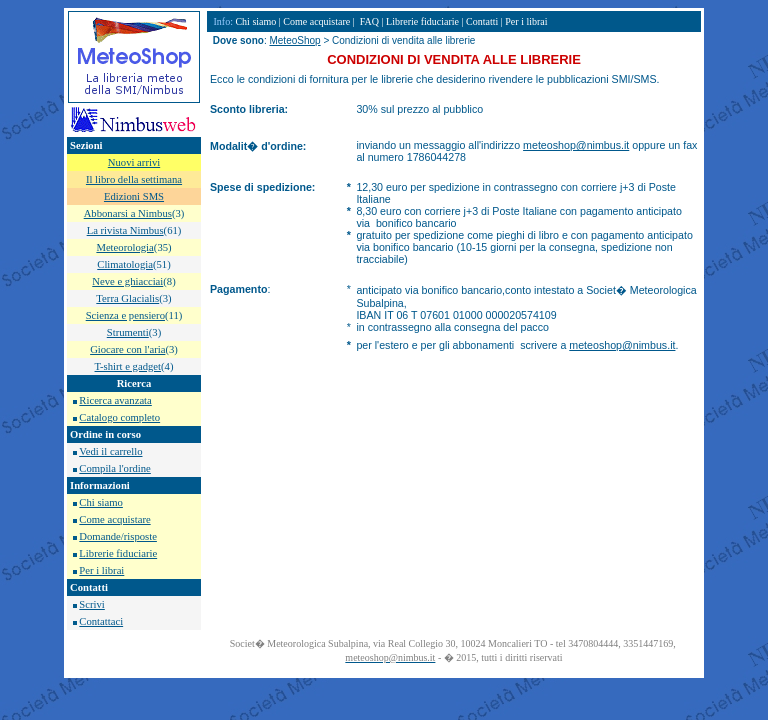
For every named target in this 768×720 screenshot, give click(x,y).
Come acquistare (114, 519)
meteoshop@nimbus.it (576, 145)
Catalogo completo (119, 417)
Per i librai (101, 570)
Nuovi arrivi (134, 162)
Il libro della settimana (134, 179)
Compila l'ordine (114, 468)
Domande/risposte (118, 536)
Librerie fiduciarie (118, 553)
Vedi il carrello (110, 451)
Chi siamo (101, 502)
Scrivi (91, 604)
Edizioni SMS (134, 196)
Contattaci (101, 621)
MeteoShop (294, 40)
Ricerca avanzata (115, 400)
